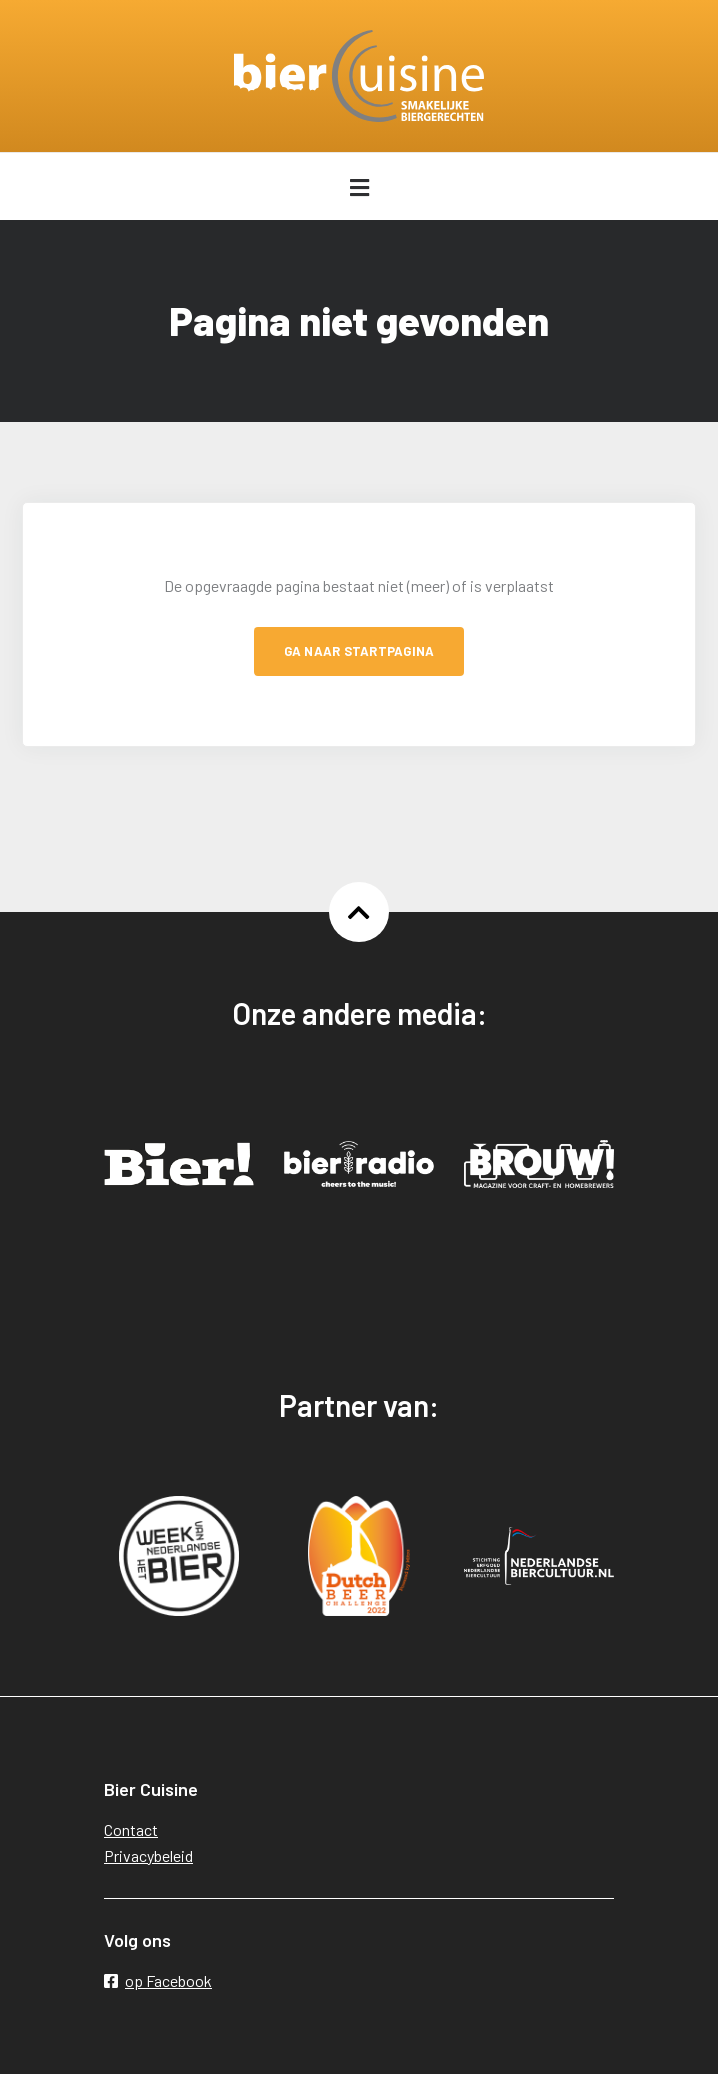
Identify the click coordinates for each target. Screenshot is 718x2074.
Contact (131, 1829)
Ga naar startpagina (359, 651)
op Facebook (158, 1980)
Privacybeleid (148, 1855)
